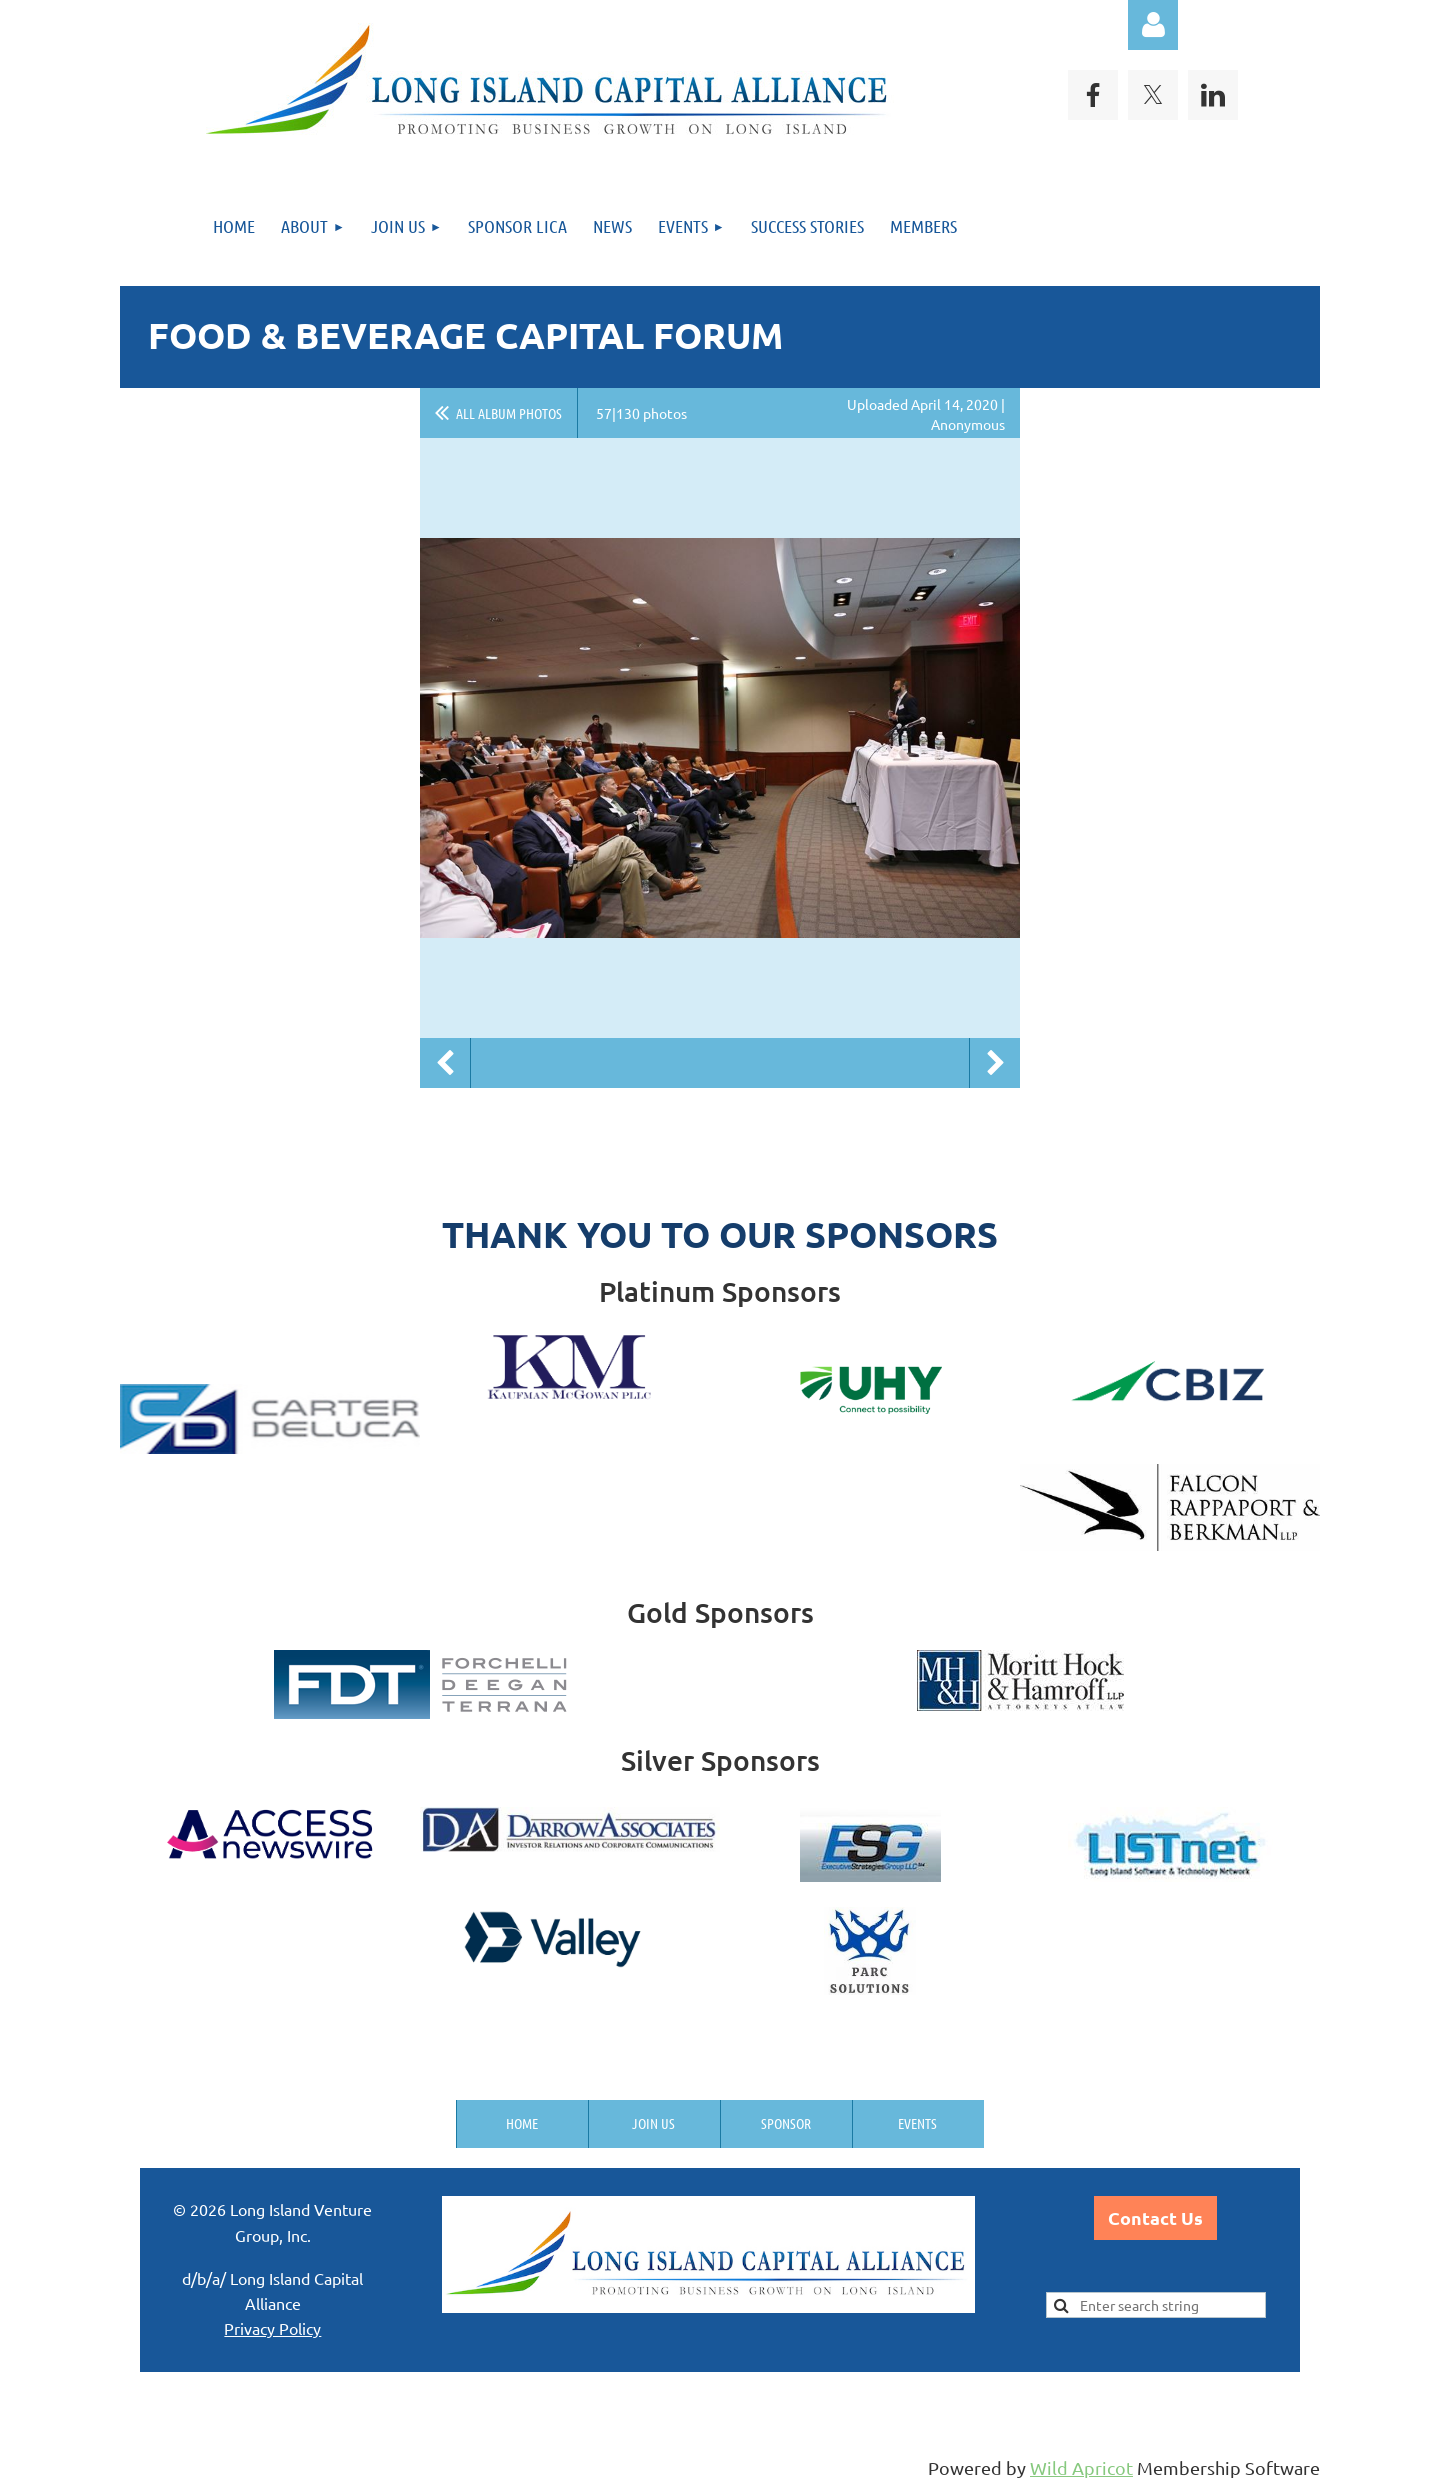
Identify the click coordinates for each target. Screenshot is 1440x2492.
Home (522, 2123)
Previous (445, 1063)
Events (917, 2123)
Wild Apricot (1081, 2467)
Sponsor (786, 2123)
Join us (653, 2123)
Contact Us (1155, 2217)
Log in (1153, 25)
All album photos (509, 413)
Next (995, 1063)
